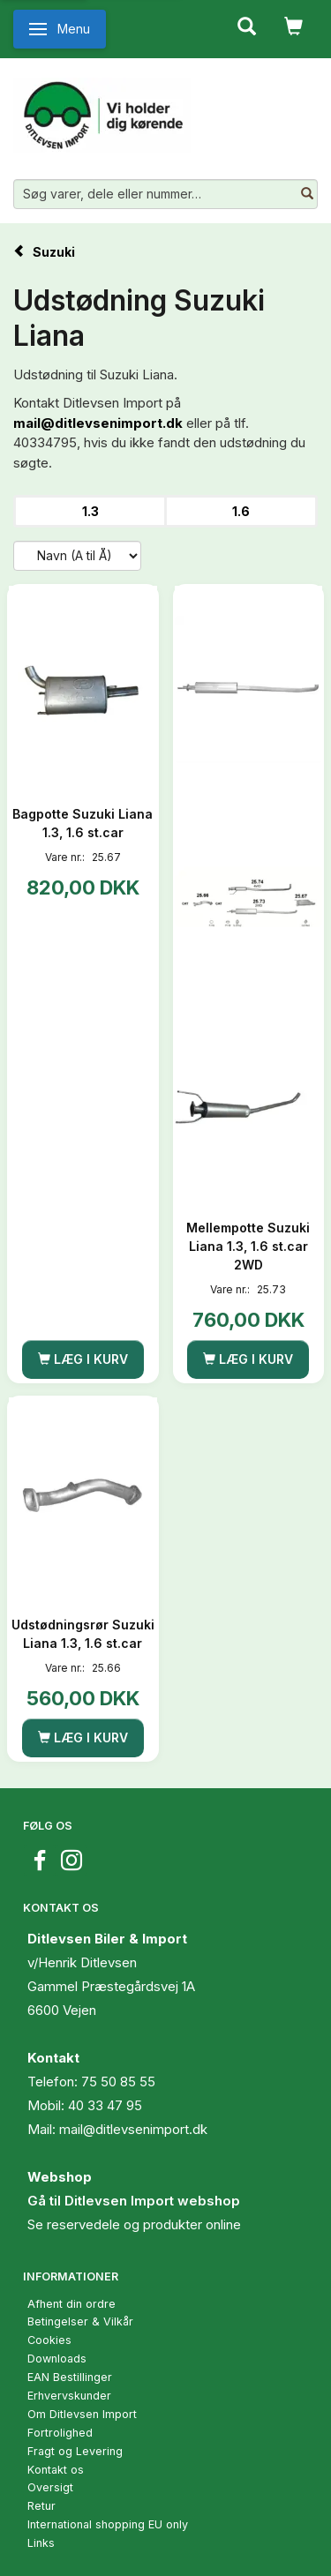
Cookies (49, 2340)
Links (41, 2543)
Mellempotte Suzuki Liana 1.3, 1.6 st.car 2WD (248, 1246)
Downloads (57, 2358)
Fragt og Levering (75, 2451)
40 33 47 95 (105, 2105)
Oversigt (50, 2487)
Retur (41, 2505)
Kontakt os (55, 2469)
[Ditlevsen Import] (102, 108)
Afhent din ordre (71, 2303)
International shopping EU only (107, 2524)
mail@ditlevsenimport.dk (98, 423)
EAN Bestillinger (69, 2377)
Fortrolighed (60, 2432)
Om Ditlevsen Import (82, 2414)
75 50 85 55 (118, 2081)
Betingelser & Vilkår (80, 2321)
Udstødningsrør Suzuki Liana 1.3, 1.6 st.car (82, 1634)
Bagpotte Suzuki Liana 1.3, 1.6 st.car (82, 823)
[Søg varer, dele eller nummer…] (307, 194)
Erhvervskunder (69, 2395)
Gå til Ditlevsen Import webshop (133, 2200)
